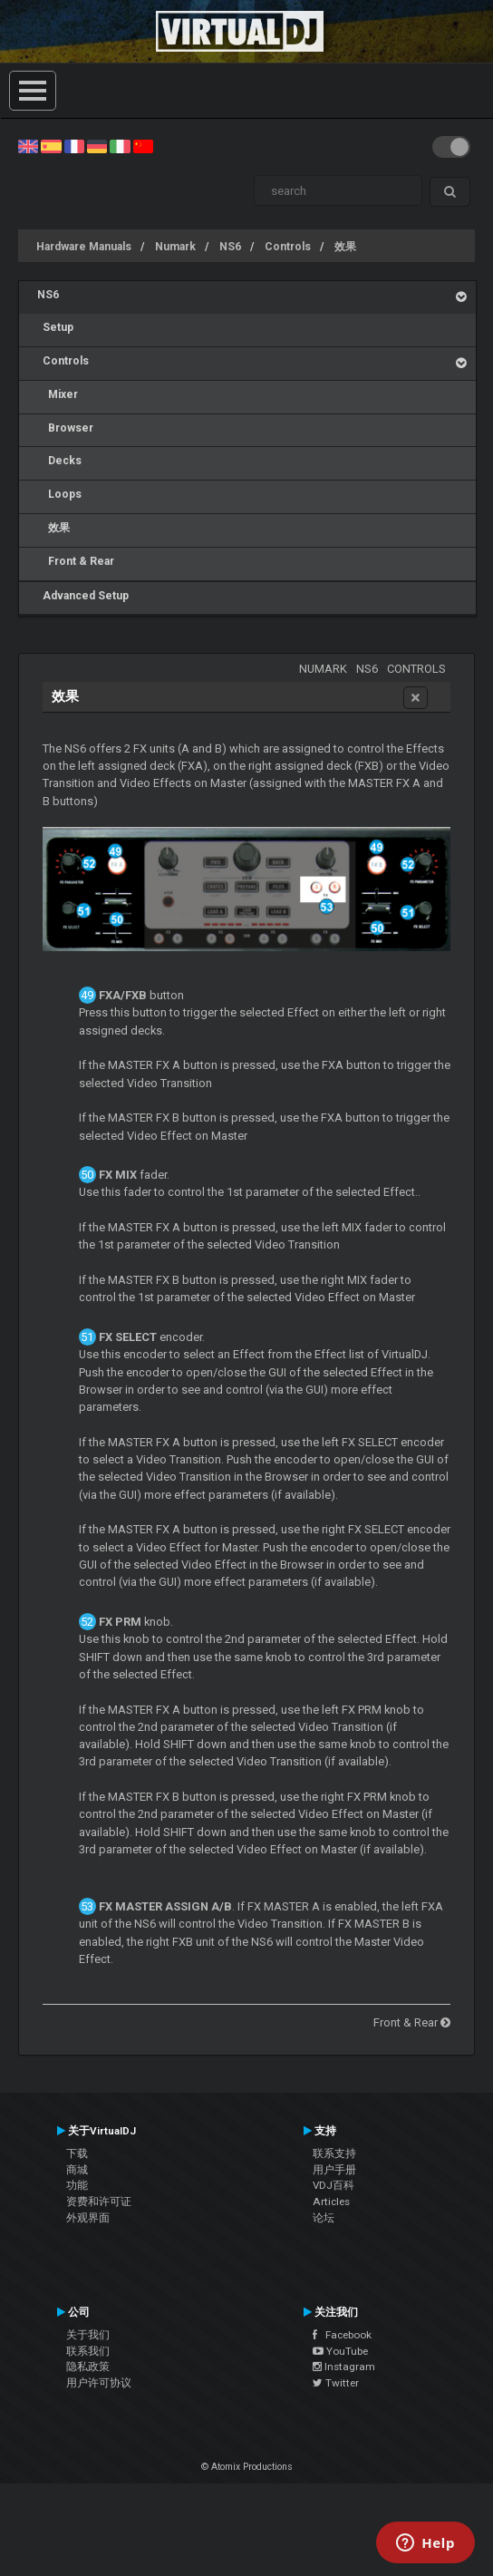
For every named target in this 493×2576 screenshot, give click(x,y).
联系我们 (88, 2351)
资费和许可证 (98, 2201)
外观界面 (88, 2217)
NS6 (230, 246)
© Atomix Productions (247, 2467)
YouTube (340, 2351)
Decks (59, 460)
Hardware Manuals (83, 246)
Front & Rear (75, 561)
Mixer (57, 394)
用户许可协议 (98, 2383)
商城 (77, 2169)
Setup (55, 327)
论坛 (323, 2217)
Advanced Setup (83, 595)
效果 (345, 246)
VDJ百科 (333, 2185)
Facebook (342, 2334)
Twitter (336, 2383)
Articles (331, 2201)
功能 (77, 2185)
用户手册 (334, 2169)
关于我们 (88, 2334)
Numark (175, 246)
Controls (288, 246)
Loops (59, 494)
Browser (65, 428)
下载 (77, 2153)
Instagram (344, 2366)
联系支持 (334, 2153)
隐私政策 (88, 2366)
